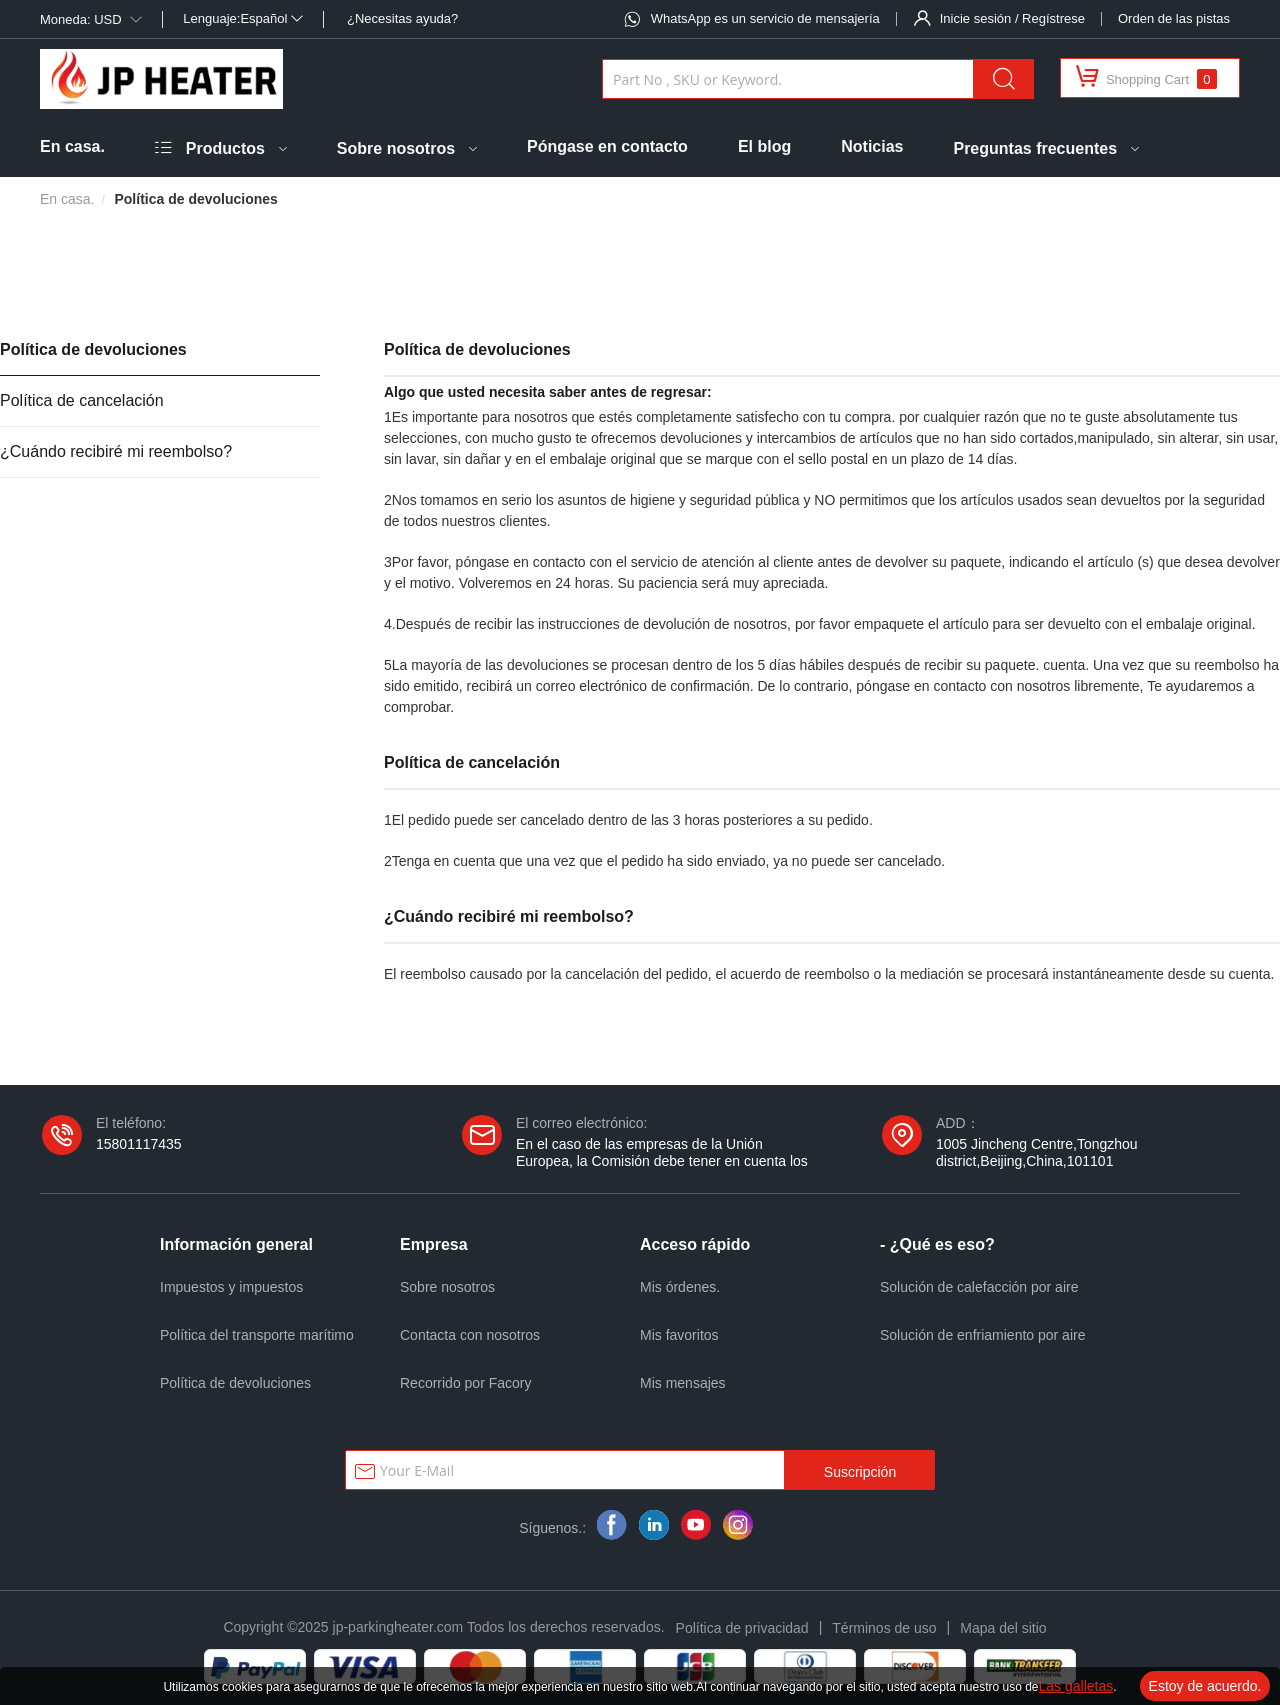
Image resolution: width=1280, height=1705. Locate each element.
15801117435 (139, 1144)
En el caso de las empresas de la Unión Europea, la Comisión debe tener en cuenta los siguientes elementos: (662, 1161)
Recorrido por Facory (466, 1383)
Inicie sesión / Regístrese (1012, 18)
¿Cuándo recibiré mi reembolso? (116, 451)
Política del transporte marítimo (257, 1335)
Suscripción (860, 1472)
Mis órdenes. (680, 1287)
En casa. (72, 146)
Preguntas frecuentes (1035, 148)
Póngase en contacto (607, 146)
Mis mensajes (683, 1383)
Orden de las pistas (1174, 18)
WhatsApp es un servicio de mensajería (765, 18)
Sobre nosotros (396, 148)
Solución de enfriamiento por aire (982, 1335)
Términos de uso (884, 1628)
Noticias (872, 146)
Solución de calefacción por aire (979, 1287)
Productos (225, 148)
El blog (764, 146)
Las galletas (1076, 1686)
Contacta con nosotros (470, 1335)
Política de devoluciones (93, 349)
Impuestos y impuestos (231, 1287)
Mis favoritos (679, 1335)
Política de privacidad (742, 1628)
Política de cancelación (82, 400)
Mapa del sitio (1003, 1628)
